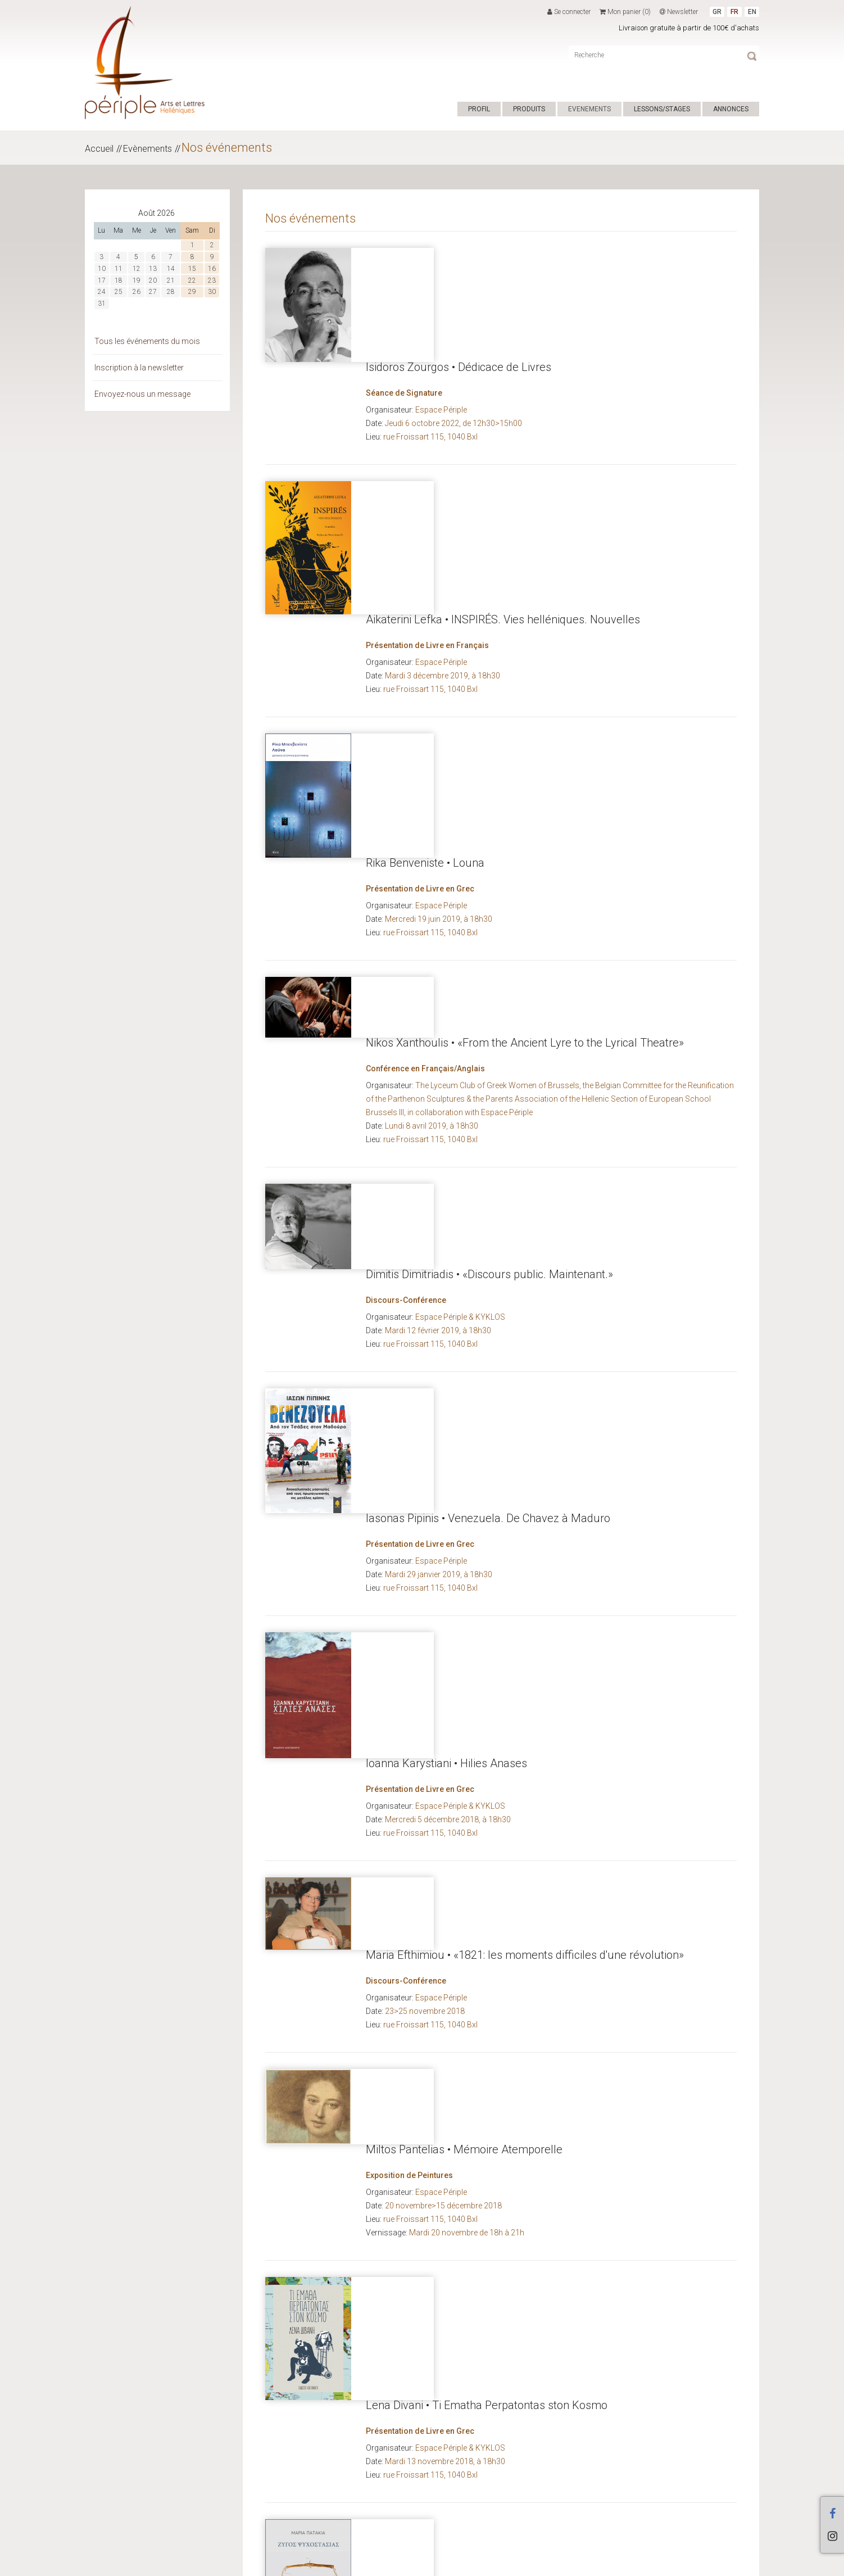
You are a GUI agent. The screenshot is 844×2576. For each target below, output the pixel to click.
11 (118, 269)
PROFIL (479, 109)
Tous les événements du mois (147, 341)
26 (136, 292)
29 (192, 292)
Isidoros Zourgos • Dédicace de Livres (458, 253)
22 (192, 280)
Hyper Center (275, 2564)
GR (717, 12)
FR (734, 12)
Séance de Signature (404, 278)
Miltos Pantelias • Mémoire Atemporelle (464, 1439)
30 (212, 292)
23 (212, 280)
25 (118, 292)
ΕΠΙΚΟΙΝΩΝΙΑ (405, 2564)
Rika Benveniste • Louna (425, 571)
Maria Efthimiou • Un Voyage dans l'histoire (472, 2169)
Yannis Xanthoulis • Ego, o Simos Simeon (466, 2010)
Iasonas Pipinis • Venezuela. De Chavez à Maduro (488, 999)
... (703, 2488)
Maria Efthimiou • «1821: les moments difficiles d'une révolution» (525, 1320)
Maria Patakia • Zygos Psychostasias (456, 1730)
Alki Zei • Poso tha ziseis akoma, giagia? (463, 2333)
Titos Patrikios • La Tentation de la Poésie (467, 1891)
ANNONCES (730, 109)
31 (102, 303)
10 (102, 269)
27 (153, 292)
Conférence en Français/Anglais (425, 756)
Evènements (147, 148)
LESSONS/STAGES (662, 109)
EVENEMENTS (589, 109)
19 (136, 280)
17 (102, 280)
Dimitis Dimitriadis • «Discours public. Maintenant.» (489, 877)
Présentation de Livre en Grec (420, 596)
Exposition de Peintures (409, 1464)
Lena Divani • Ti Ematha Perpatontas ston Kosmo (486, 1571)
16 (212, 269)
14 (171, 269)
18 (118, 280)
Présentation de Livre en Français (427, 428)
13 (153, 269)
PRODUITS (529, 109)
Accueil (99, 148)
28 (171, 292)
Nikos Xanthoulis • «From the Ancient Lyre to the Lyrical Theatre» (525, 730)
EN (752, 12)
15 (192, 269)
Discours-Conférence (406, 902)
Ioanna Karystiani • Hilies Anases (446, 1158)
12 (136, 269)
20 (153, 280)
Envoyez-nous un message (142, 394)
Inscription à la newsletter (139, 367)
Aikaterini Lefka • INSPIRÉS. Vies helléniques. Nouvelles (503, 403)
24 (102, 292)
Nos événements (226, 148)
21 (171, 280)
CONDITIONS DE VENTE (340, 2564)
